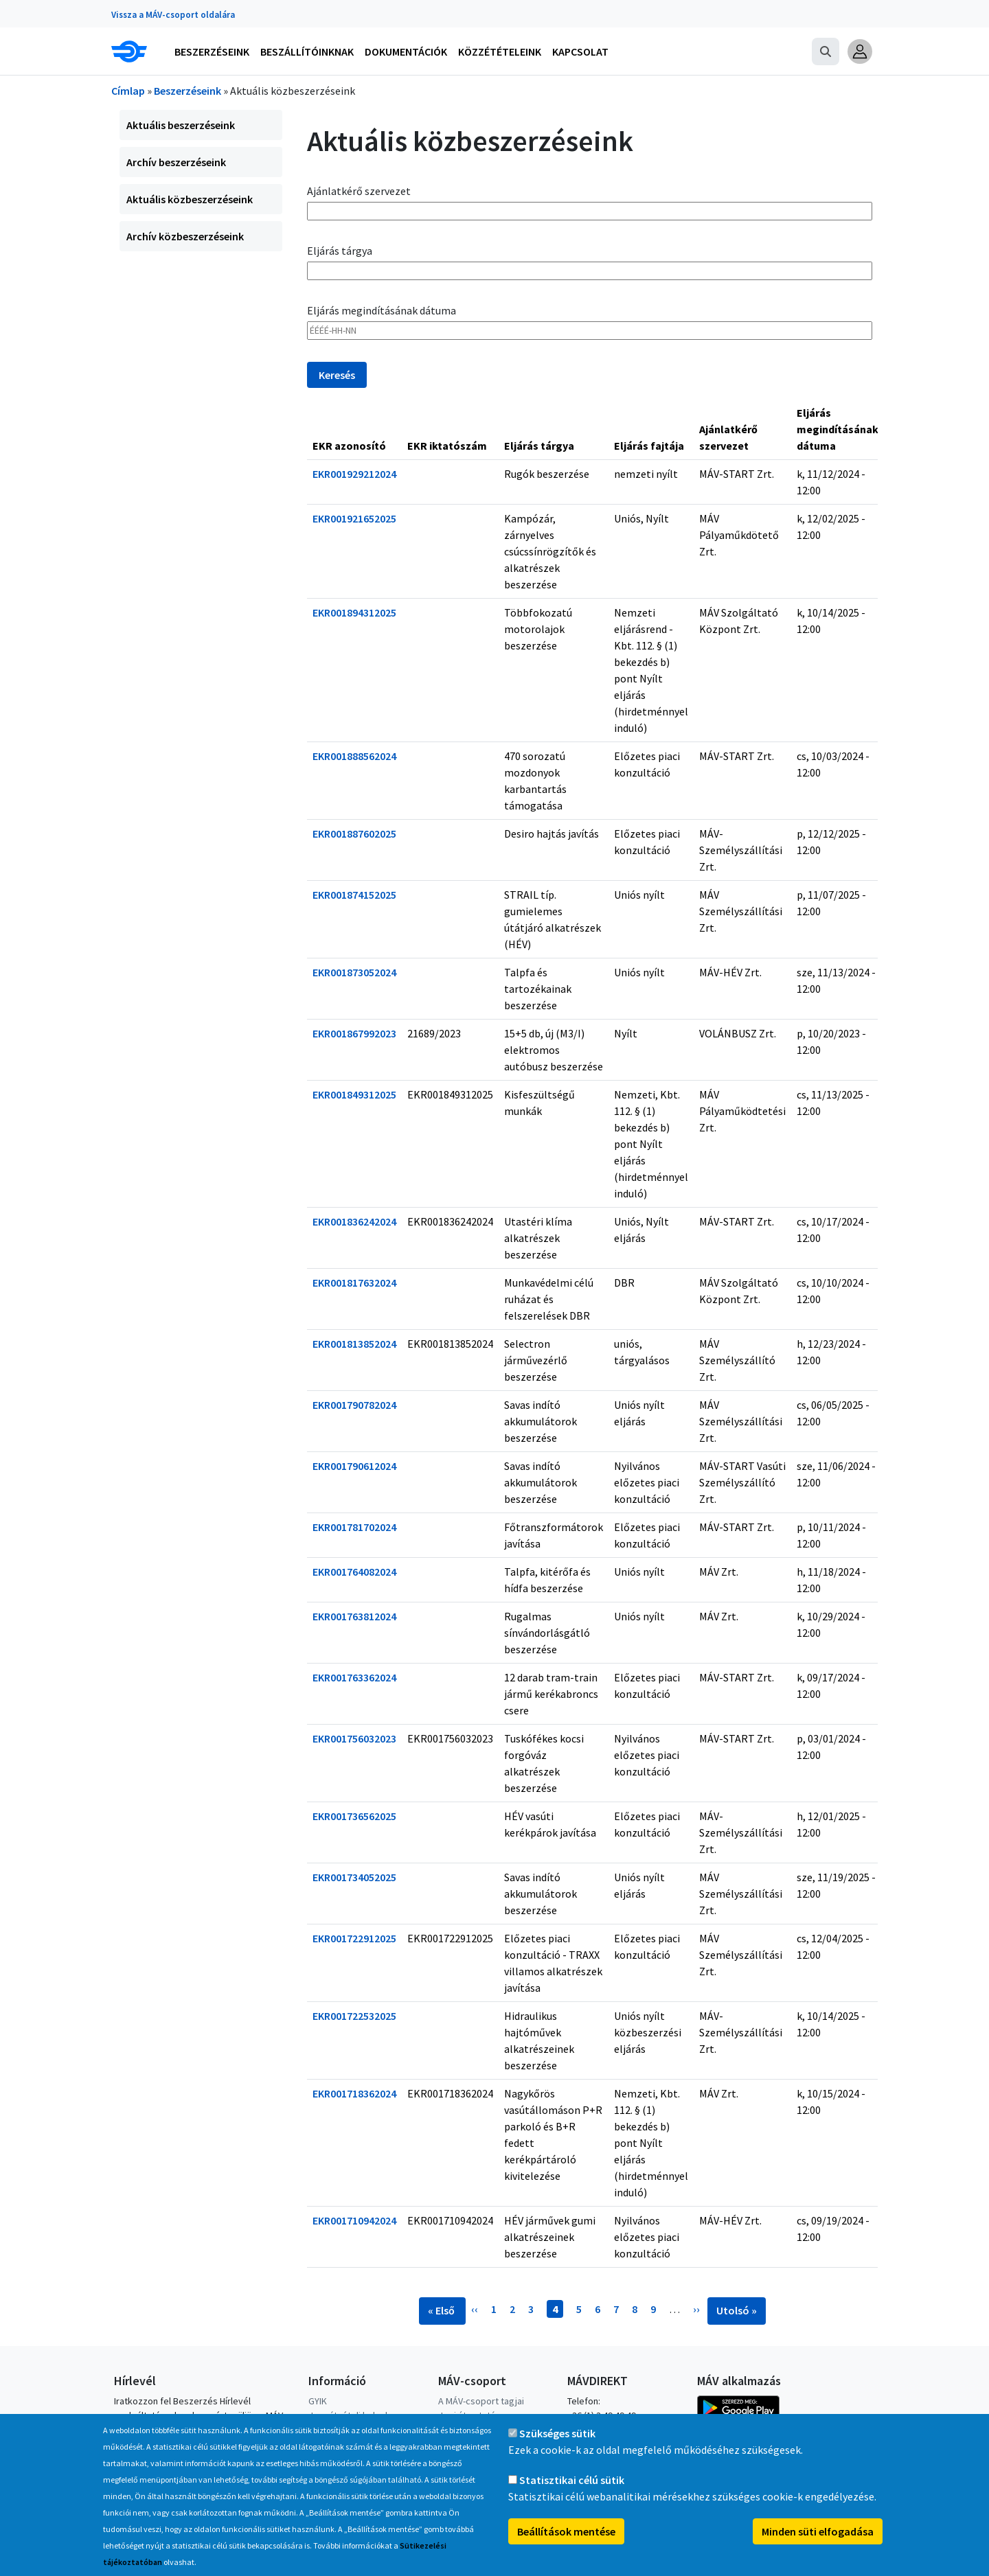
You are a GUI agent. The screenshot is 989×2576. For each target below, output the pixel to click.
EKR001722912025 (354, 1938)
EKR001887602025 (354, 833)
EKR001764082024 (354, 1571)
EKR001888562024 (354, 756)
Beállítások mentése (566, 2544)
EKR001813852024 (354, 1343)
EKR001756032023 (354, 1738)
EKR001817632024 (354, 1282)
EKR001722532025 (354, 2016)
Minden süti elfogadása (818, 2544)
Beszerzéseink (187, 90)
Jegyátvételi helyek (349, 2415)
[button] (860, 51)
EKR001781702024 (354, 1527)
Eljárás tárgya (339, 250)
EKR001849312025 (354, 1094)
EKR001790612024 (354, 1466)
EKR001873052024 (354, 972)
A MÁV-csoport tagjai (481, 2401)
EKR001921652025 (354, 518)
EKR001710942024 (354, 2220)
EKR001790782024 (354, 1405)
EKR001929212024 (354, 474)
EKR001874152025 (354, 894)
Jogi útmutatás (469, 2415)
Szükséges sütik (557, 2446)
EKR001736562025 (354, 1816)
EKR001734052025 (354, 1877)
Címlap (128, 90)
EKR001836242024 (354, 1221)
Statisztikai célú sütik (571, 2493)
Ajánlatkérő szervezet (359, 191)
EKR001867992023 (354, 1033)
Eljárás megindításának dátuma (381, 310)
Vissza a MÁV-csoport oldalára (173, 15)
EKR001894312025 (354, 612)
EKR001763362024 (354, 1677)
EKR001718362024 (354, 2093)
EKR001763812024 (354, 1616)
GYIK (317, 2401)
